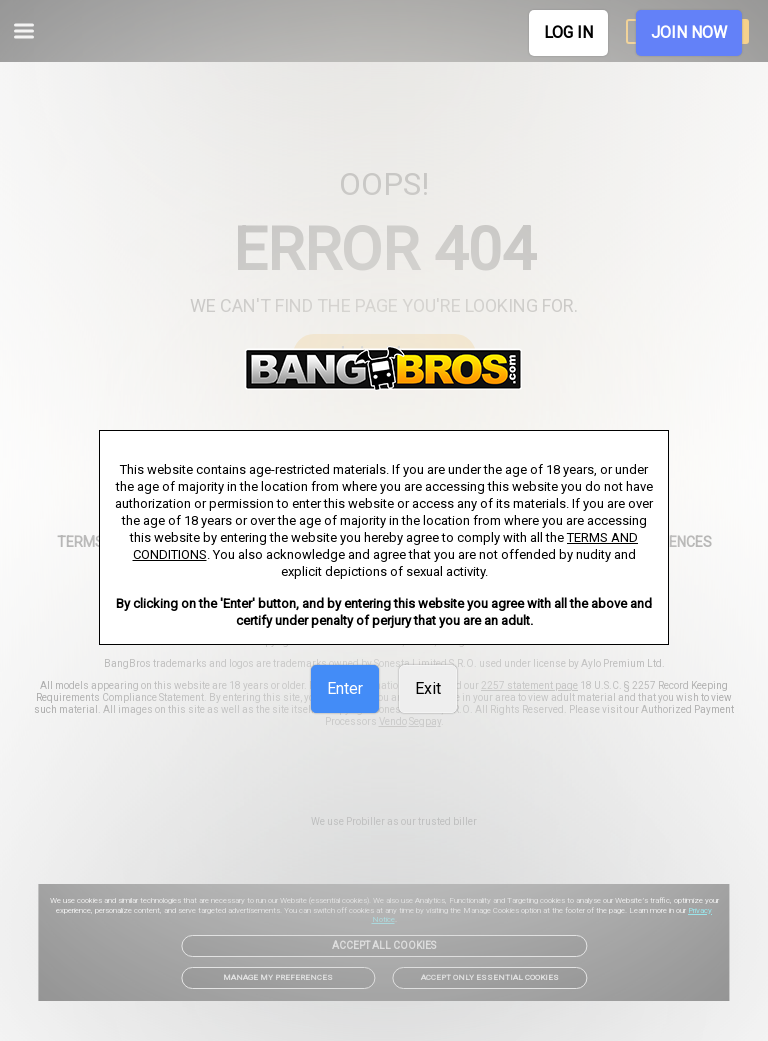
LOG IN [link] (568, 32)
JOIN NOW (689, 32)
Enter (345, 688)
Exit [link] (428, 688)
